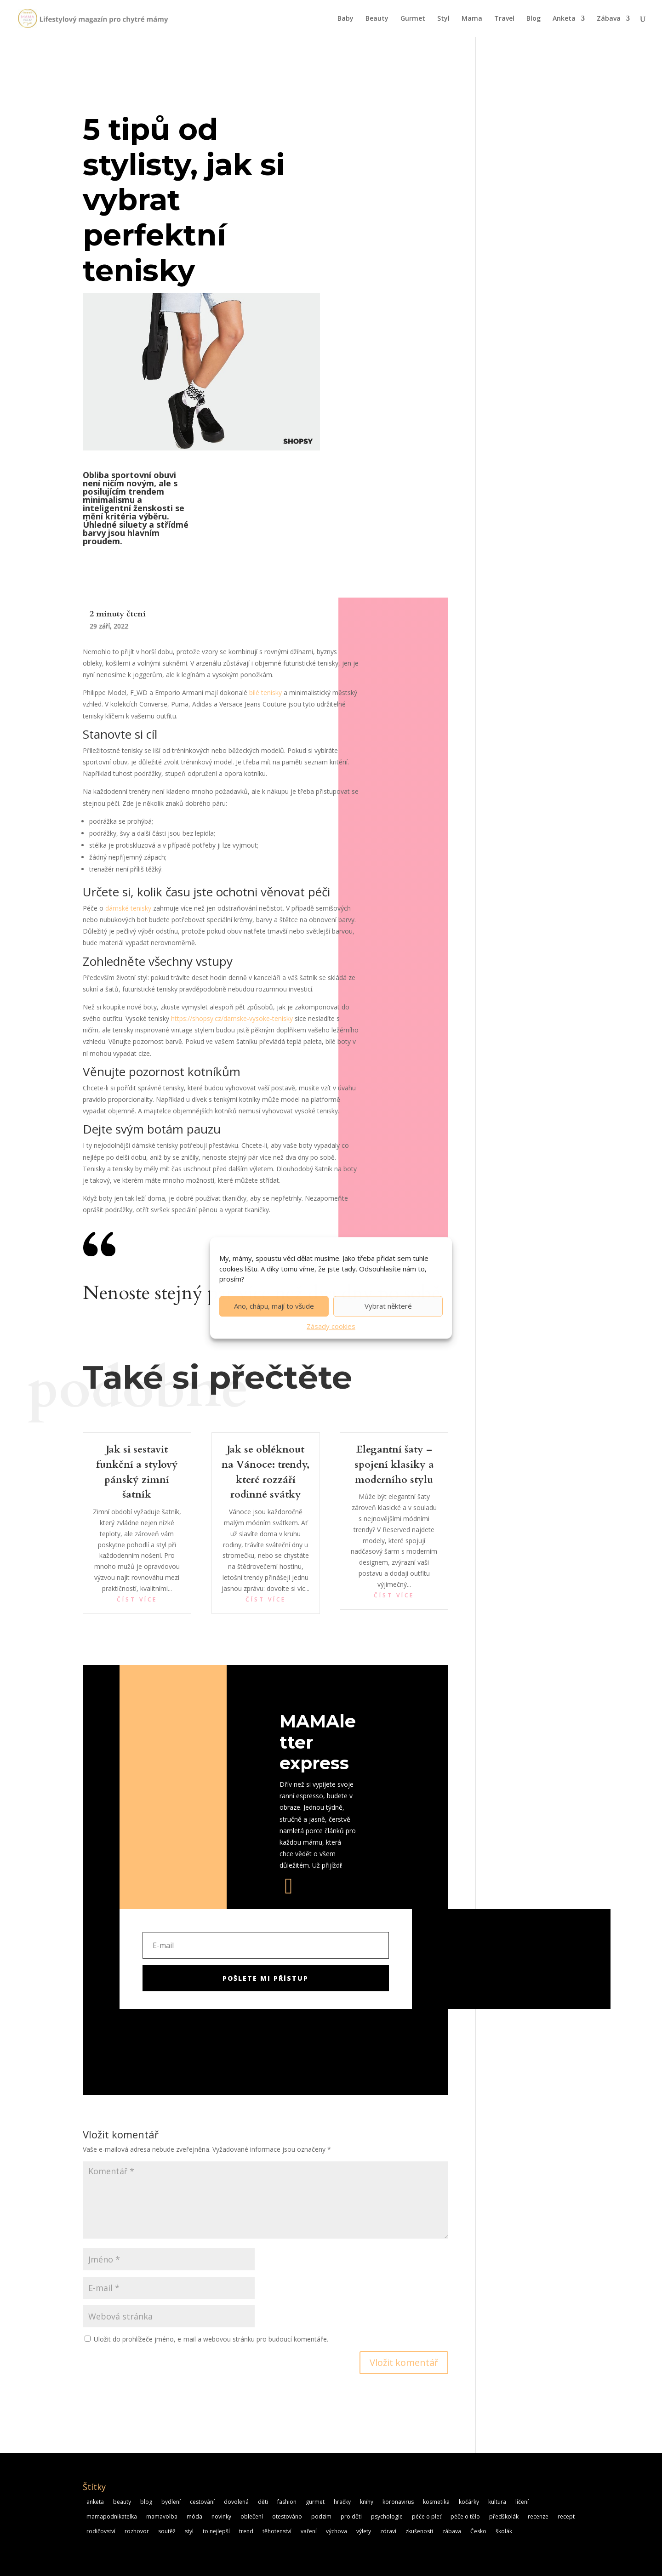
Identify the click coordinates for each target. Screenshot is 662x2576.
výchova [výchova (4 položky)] (336, 2531)
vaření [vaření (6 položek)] (309, 2531)
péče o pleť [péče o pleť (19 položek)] (426, 2516)
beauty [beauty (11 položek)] (122, 2502)
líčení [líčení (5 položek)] (522, 2502)
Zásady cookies (331, 1326)
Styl (443, 19)
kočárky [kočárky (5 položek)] (469, 2502)
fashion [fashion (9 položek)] (287, 2502)
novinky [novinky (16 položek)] (221, 2516)
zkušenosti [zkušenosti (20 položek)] (419, 2531)
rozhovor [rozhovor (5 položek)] (137, 2531)
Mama (472, 19)
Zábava (609, 19)
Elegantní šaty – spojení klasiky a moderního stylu (394, 1464)
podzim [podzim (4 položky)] (321, 2516)
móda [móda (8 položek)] (194, 2516)
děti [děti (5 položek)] (263, 2502)
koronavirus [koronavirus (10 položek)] (398, 2502)
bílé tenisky (265, 692)
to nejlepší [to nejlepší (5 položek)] (216, 2531)
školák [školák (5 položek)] (504, 2531)
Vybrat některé (388, 1306)
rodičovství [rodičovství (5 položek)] (100, 2531)
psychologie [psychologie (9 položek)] (387, 2516)
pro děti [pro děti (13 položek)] (351, 2516)
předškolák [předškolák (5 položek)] (504, 2516)
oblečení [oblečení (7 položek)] (251, 2516)
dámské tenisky (128, 908)
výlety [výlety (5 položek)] (363, 2531)
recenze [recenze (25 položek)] (538, 2516)
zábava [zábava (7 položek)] (451, 2531)
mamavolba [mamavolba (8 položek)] (161, 2516)
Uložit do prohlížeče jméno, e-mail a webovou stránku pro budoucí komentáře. (211, 2339)
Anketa (564, 19)
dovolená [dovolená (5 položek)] (236, 2502)
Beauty (376, 19)
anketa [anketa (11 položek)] (95, 2502)
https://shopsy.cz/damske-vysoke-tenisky (232, 1018)
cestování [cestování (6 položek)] (202, 2502)
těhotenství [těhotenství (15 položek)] (277, 2531)
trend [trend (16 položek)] (246, 2531)
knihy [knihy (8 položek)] (366, 2502)
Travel (504, 19)
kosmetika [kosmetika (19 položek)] (436, 2502)
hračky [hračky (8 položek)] (342, 2502)
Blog (533, 19)
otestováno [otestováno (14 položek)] (287, 2516)
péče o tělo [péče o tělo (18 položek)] (465, 2516)
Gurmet (412, 19)
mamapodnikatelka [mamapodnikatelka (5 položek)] (111, 2516)
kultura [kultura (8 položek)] (497, 2502)
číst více (137, 1599)
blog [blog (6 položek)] (146, 2502)
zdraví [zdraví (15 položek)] (388, 2531)
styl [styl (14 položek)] (189, 2531)
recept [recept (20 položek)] (566, 2516)
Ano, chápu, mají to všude (274, 1306)
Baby (345, 19)
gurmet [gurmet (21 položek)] (315, 2502)
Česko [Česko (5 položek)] (478, 2531)
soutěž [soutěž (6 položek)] (167, 2531)
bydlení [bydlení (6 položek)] (171, 2502)
